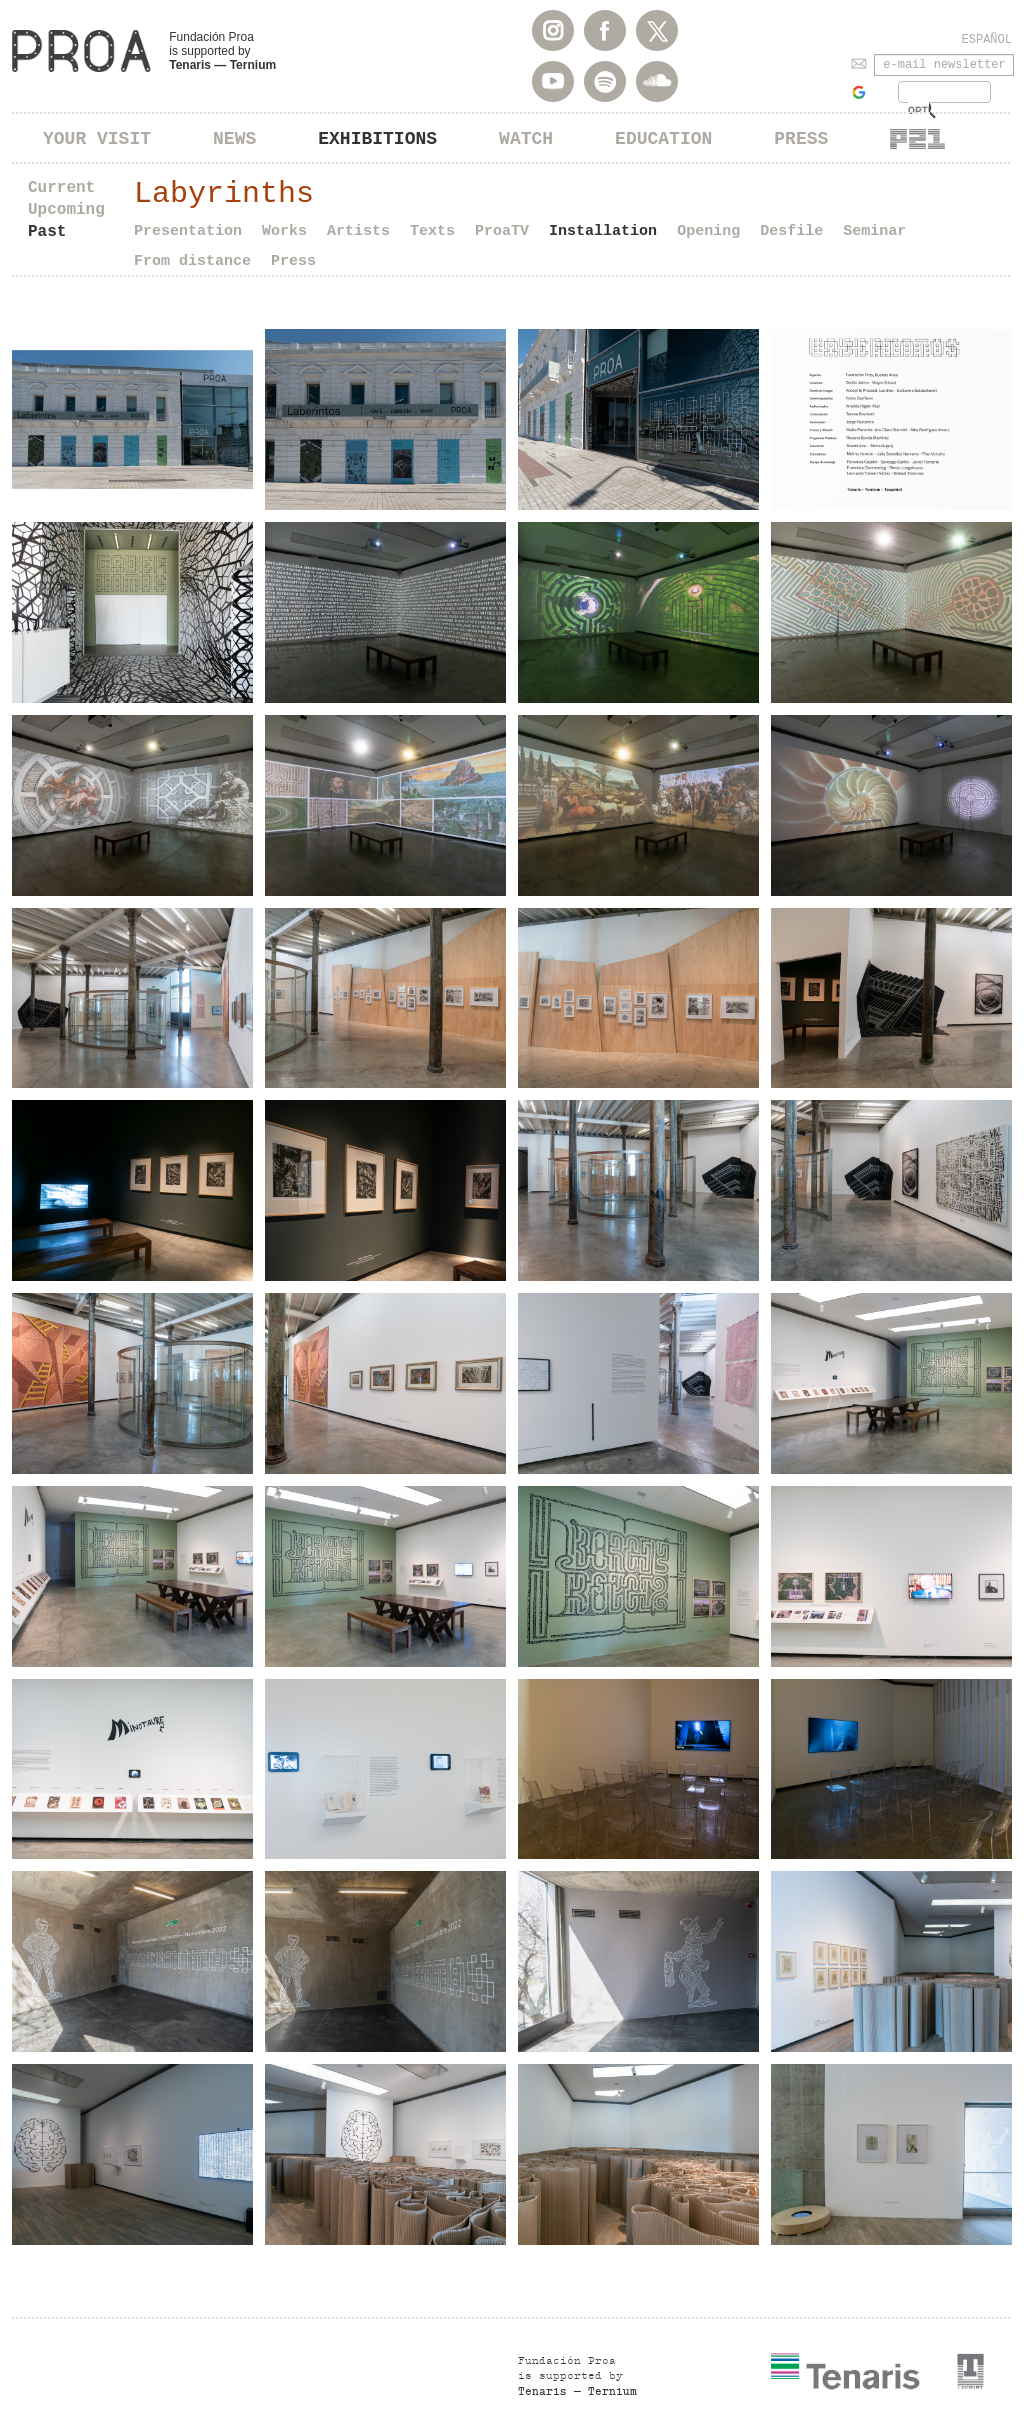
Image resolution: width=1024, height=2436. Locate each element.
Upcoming (66, 210)
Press (801, 139)
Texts (432, 231)
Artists (358, 231)
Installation (603, 231)
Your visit (97, 139)
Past (47, 232)
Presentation (188, 231)
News (234, 139)
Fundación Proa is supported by (222, 51)
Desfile (791, 231)
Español (987, 40)
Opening (708, 231)
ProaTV (502, 231)
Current (61, 188)
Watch (526, 139)
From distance (192, 261)
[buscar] (918, 111)
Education (663, 139)
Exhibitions (377, 139)
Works (284, 231)
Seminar (874, 231)
